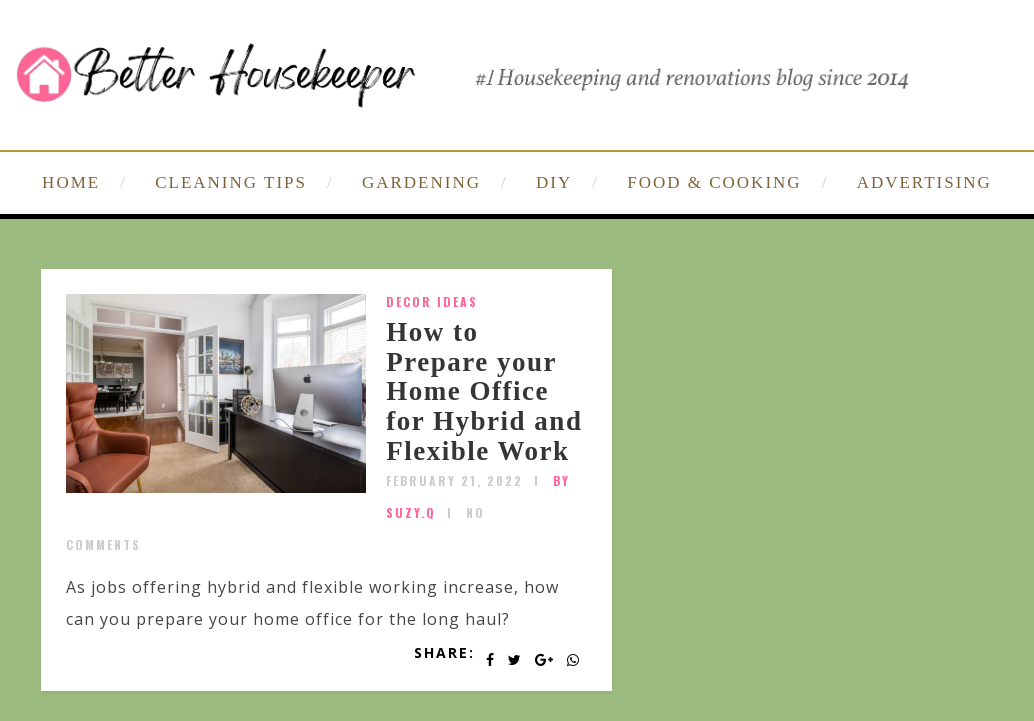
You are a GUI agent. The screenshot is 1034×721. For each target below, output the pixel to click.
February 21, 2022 (454, 480)
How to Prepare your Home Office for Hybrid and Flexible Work (484, 391)
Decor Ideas (432, 301)
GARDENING (421, 182)
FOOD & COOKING (714, 182)
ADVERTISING (924, 182)
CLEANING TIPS (231, 182)
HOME (71, 182)
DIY (554, 182)
